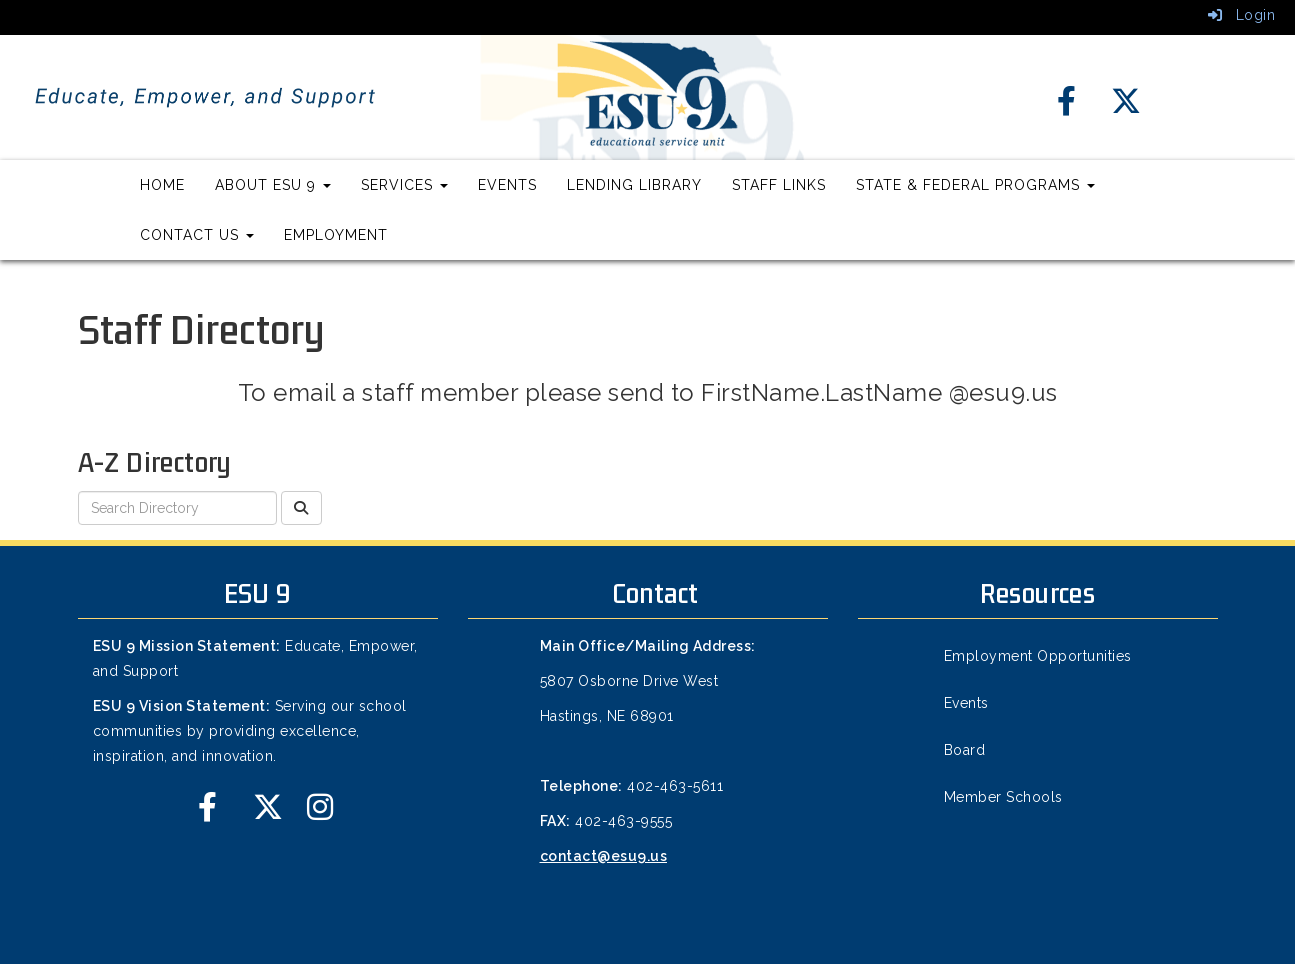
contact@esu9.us (604, 856)
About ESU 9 (273, 185)
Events (507, 185)
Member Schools (1003, 797)
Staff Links (779, 185)
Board (965, 750)
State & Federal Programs (975, 185)
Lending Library (634, 185)
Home (162, 185)
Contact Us (197, 235)
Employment (336, 235)
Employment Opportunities (1038, 656)
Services (404, 185)
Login (1242, 15)
